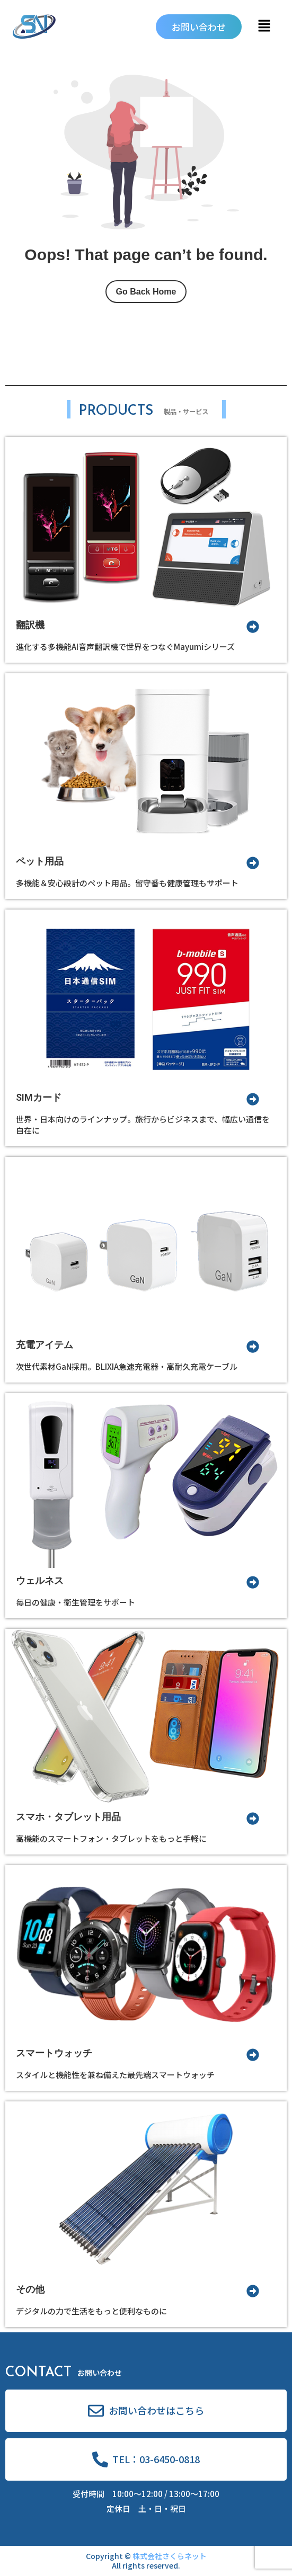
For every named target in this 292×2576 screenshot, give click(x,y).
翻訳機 (30, 624)
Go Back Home (146, 291)
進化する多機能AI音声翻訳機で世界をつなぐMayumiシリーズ (125, 646)
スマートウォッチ (54, 2052)
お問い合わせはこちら (156, 2410)
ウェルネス (40, 1580)
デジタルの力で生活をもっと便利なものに (91, 2310)
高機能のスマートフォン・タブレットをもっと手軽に (111, 1838)
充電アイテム (44, 1344)
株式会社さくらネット (169, 2556)
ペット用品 (40, 861)
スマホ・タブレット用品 (68, 1816)
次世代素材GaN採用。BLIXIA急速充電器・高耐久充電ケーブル (126, 1366)
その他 (30, 2289)
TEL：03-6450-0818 (156, 2459)
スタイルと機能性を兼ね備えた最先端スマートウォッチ (115, 2074)
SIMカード (38, 1097)
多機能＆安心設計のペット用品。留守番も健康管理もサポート (127, 882)
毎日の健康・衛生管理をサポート (75, 1602)
